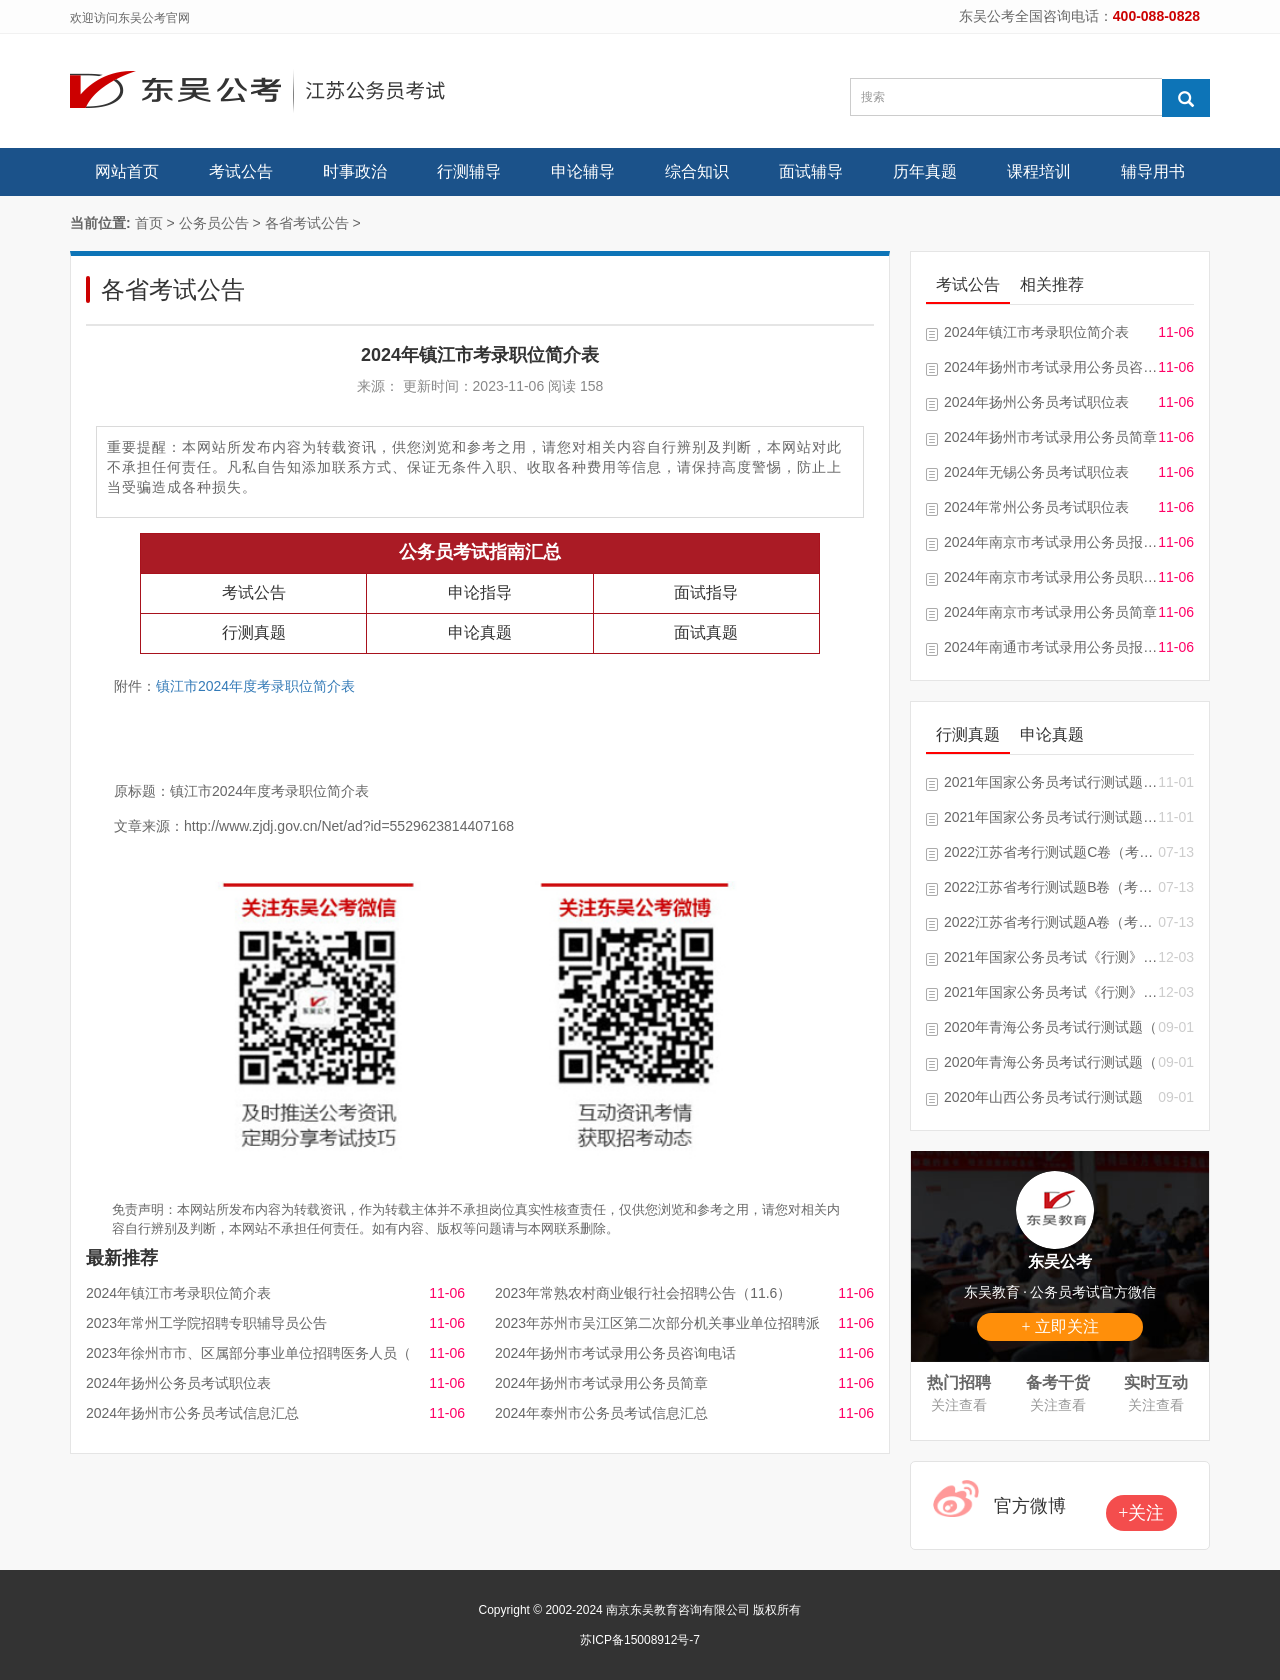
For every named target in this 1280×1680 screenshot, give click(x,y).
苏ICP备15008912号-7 (640, 1640)
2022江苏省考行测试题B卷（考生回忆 (1051, 887)
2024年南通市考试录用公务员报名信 (1051, 647)
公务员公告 (214, 223)
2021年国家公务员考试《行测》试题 (1051, 957)
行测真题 (254, 632)
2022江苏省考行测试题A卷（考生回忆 (1051, 922)
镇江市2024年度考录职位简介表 (255, 686)
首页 (149, 223)
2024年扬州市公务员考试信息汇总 (192, 1413)
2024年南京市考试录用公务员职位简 (1051, 577)
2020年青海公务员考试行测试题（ (1050, 1027)
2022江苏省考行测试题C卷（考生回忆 (1051, 852)
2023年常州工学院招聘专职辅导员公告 (206, 1323)
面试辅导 (811, 171)
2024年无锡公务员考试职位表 (1036, 472)
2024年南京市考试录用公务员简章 (1050, 612)
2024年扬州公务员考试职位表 (178, 1383)
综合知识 (697, 171)
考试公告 (241, 171)
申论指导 (480, 592)
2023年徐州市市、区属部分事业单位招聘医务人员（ (248, 1353)
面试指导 (706, 592)
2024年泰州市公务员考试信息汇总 (601, 1413)
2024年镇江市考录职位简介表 (178, 1293)
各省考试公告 (307, 223)
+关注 (1141, 1513)
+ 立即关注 (1059, 1326)
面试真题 (706, 632)
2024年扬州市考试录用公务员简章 (601, 1383)
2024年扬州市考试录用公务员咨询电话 (615, 1353)
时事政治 (355, 171)
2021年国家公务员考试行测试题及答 (1051, 782)
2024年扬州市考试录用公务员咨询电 (1051, 367)
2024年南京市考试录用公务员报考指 (1051, 542)
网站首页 (127, 171)
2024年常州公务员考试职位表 (1036, 507)
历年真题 (925, 171)
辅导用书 (1153, 171)
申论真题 (480, 632)
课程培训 (1039, 171)
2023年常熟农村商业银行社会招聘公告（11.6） (643, 1293)
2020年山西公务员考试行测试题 (1043, 1097)
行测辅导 (469, 171)
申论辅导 (583, 171)
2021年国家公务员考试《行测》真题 (1051, 992)
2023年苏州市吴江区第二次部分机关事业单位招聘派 (657, 1323)
